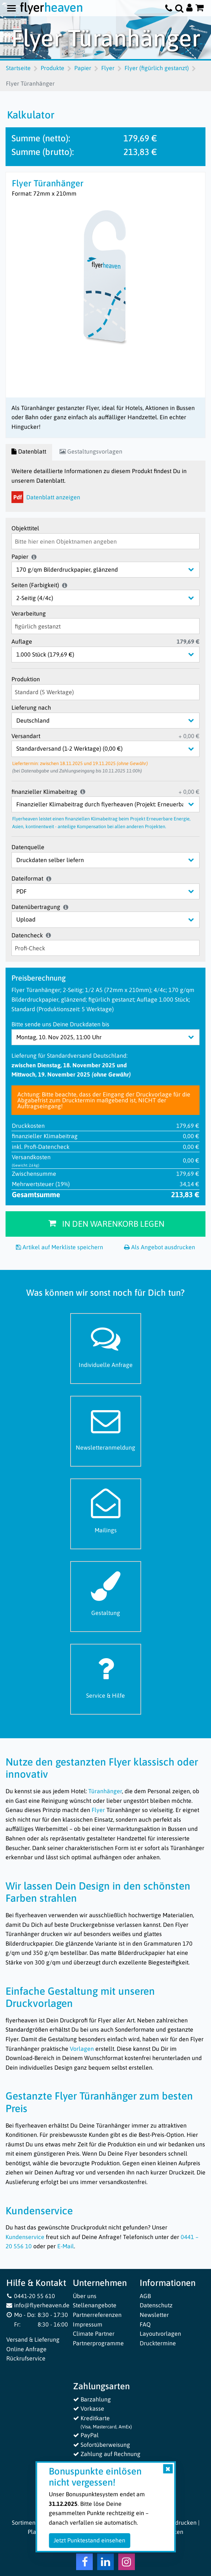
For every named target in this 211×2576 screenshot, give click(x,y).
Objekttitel (25, 528)
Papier (82, 68)
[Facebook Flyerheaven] (84, 2563)
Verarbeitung (28, 613)
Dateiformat (27, 878)
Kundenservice (25, 2237)
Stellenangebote (94, 2305)
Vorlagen (82, 2048)
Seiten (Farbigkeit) (35, 585)
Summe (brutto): (42, 152)
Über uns (84, 2296)
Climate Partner (94, 2333)
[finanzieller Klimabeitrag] (111, 804)
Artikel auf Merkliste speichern (59, 1247)
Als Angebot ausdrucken (159, 1247)
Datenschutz (156, 2305)
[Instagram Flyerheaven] (126, 2563)
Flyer (108, 68)
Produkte (52, 68)
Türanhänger (105, 1791)
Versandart (25, 736)
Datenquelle (27, 847)
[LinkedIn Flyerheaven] (105, 2563)
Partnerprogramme (98, 2343)
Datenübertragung (35, 906)
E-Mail (65, 2246)
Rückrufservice (25, 2358)
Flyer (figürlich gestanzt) (157, 68)
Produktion (25, 679)
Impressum (87, 2324)
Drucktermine (158, 2343)
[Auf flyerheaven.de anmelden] (189, 8)
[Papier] (111, 570)
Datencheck (27, 935)
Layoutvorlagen (160, 2333)
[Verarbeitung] (105, 626)
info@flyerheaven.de (37, 2305)
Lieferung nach (31, 707)
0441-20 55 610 (30, 2296)
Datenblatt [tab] (28, 451)
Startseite (18, 68)
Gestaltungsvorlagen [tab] (90, 451)
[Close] (168, 2469)
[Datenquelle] (111, 860)
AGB (145, 2296)
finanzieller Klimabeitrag (44, 791)
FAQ (145, 2324)
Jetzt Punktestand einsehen (89, 2540)
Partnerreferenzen (97, 2314)
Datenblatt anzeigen (45, 497)
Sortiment (24, 2522)
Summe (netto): (40, 138)
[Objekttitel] (105, 541)
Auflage (21, 641)
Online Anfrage (26, 2349)
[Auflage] (111, 654)
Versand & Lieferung (32, 2339)
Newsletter (154, 2314)
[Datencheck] (105, 948)
